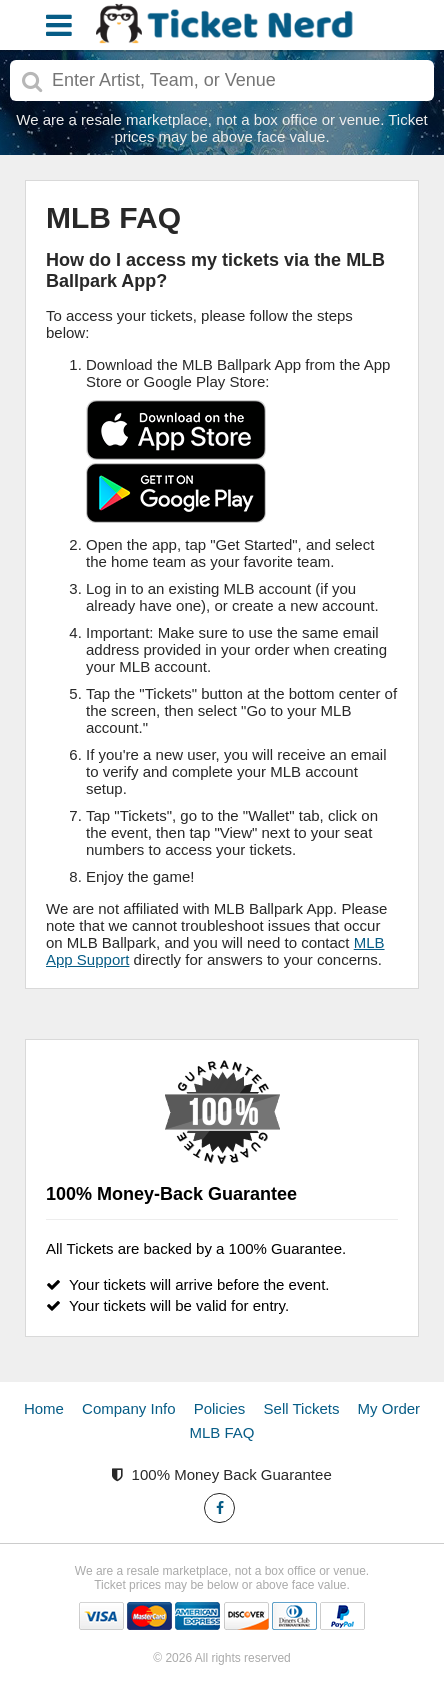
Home (44, 1408)
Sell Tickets (302, 1408)
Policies (220, 1408)
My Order (389, 1408)
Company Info (128, 1408)
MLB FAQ (221, 1432)
